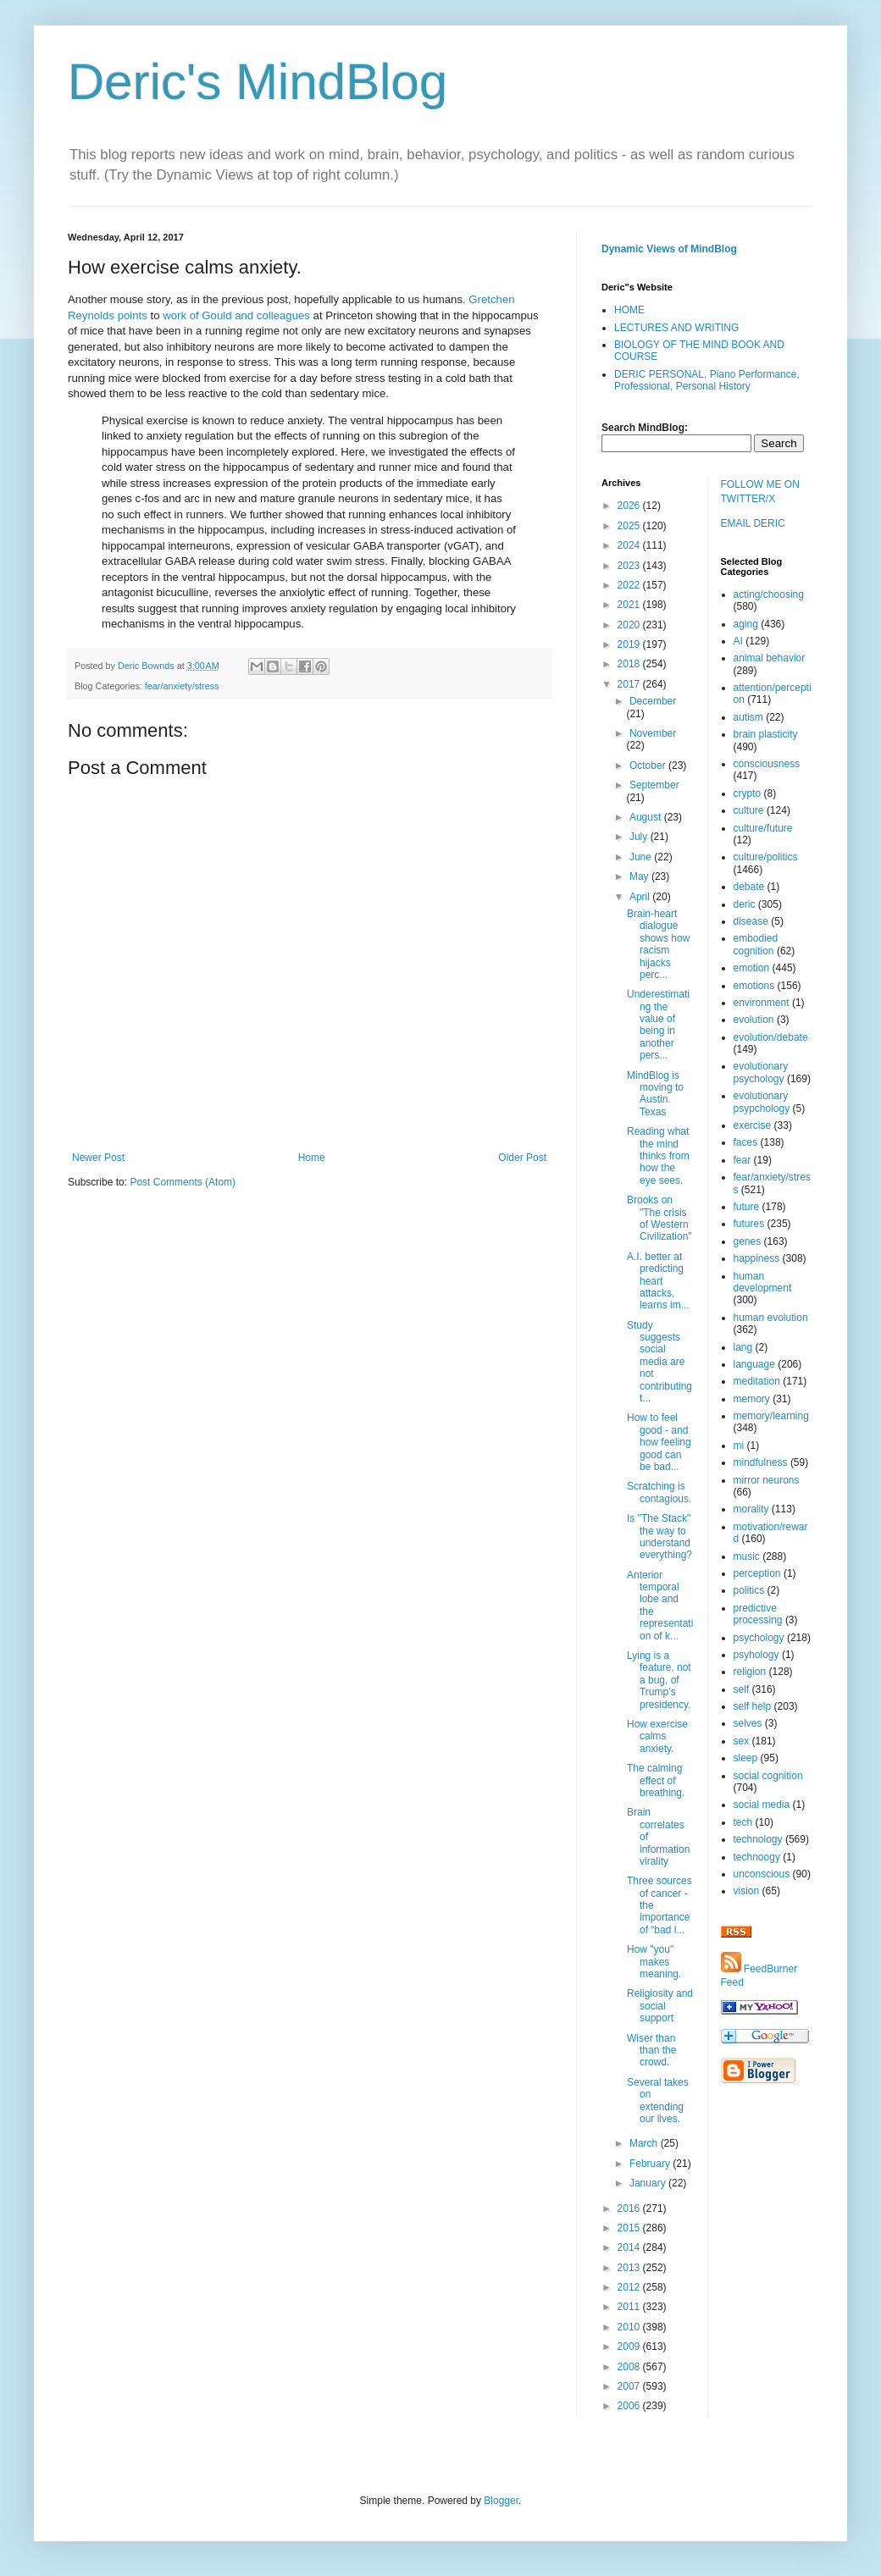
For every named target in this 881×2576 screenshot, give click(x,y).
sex (742, 1741)
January (648, 2183)
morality (751, 1509)
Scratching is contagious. (659, 1492)
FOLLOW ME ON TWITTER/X (760, 491)
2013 (630, 2268)
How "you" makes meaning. (654, 1961)
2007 (630, 2386)
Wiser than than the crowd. (651, 2050)
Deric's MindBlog (257, 81)
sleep (746, 1758)
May (640, 876)
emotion (752, 968)
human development (763, 1282)
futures (749, 1224)
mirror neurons (767, 1480)
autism (748, 717)
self (742, 1689)
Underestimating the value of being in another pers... (658, 1024)
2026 (630, 505)
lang (743, 1347)
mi (739, 1445)
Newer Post (98, 1158)
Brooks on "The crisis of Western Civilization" (659, 1218)
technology (758, 1839)
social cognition (768, 1776)
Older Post (522, 1158)
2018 (630, 664)
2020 (630, 625)
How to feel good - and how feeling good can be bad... (659, 1442)
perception (757, 1573)
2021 (630, 605)
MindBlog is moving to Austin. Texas (655, 1094)
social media (762, 1804)
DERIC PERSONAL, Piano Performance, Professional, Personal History (707, 380)
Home (311, 1158)
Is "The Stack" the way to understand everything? (659, 1536)
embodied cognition (756, 944)
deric (745, 904)
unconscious (762, 1874)
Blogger (501, 2501)
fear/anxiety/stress (182, 686)
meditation (757, 1381)
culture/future (763, 828)
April (640, 897)
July (640, 837)
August (646, 817)
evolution (754, 1019)
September (654, 785)
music (747, 1556)
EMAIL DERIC (753, 523)
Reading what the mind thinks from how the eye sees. (658, 1155)
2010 (630, 2327)
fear (742, 1160)
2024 (630, 545)
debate (749, 887)
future (747, 1207)
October (648, 765)
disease (751, 921)
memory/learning (771, 1416)
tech (743, 1822)
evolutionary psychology (761, 1072)
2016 (630, 2208)
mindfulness (761, 1462)
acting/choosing (769, 594)
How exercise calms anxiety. (657, 1736)
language (754, 1364)
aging (746, 624)
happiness (757, 1258)
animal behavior (770, 658)
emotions (754, 986)
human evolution (771, 1318)
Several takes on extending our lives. (658, 2100)
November (652, 733)
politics (749, 1590)
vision (747, 1891)
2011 (630, 2307)
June (641, 857)
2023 (630, 566)
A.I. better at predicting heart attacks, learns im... (658, 1281)
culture (749, 810)
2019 (630, 644)
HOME (629, 310)
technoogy (757, 1857)
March (645, 2143)
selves (748, 1723)
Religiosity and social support (660, 2005)
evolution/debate (771, 1037)
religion (750, 1672)
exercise (753, 1125)
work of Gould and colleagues (236, 315)
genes (748, 1241)
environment (762, 1003)
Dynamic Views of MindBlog (669, 249)
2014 (630, 2247)
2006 (630, 2406)
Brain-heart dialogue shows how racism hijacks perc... (658, 944)
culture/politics (766, 857)
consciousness (767, 764)
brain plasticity (766, 734)
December (652, 701)
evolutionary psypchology (762, 1102)
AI (738, 641)
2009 (630, 2346)
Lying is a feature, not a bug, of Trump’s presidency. (659, 1680)
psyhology (756, 1655)
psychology (759, 1638)
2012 (630, 2287)
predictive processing (758, 1614)
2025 (630, 526)
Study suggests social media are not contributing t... (659, 1361)
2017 (630, 684)
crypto (748, 793)
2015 (630, 2228)
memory (752, 1399)
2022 (630, 585)
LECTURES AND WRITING (676, 328)
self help (753, 1706)
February (651, 2164)
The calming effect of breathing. (655, 1780)
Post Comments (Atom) (182, 1182)
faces (746, 1142)
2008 (630, 2367)
